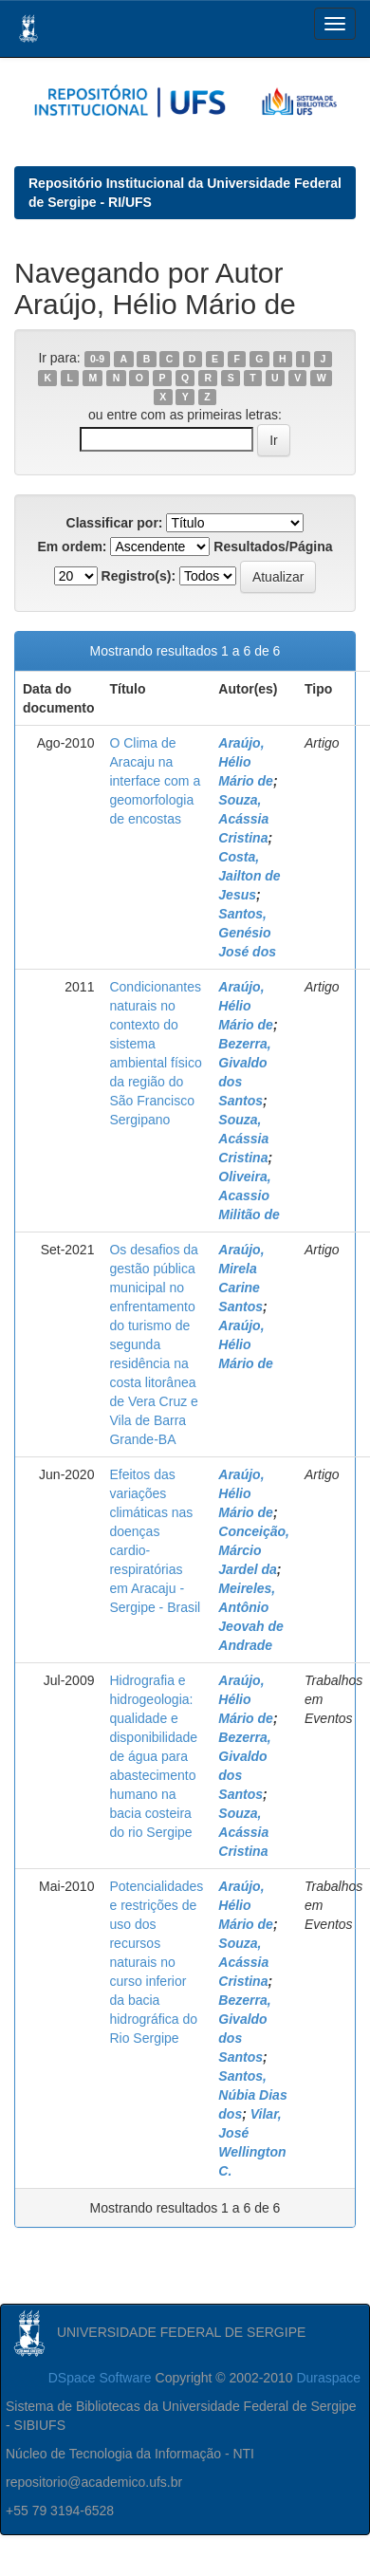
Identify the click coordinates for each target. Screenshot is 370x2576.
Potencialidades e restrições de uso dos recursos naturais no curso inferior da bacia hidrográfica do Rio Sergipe (156, 1962)
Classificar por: (114, 522)
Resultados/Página (272, 546)
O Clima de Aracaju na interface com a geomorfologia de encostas (154, 780)
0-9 (97, 358)
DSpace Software (100, 2377)
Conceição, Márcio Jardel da (253, 1550)
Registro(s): (139, 576)
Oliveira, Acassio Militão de (249, 1195)
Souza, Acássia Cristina (243, 818)
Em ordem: (71, 546)
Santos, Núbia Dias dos (252, 2095)
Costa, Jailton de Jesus (249, 875)
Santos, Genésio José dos (247, 932)
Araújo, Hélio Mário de (245, 761)
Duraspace (328, 2377)
